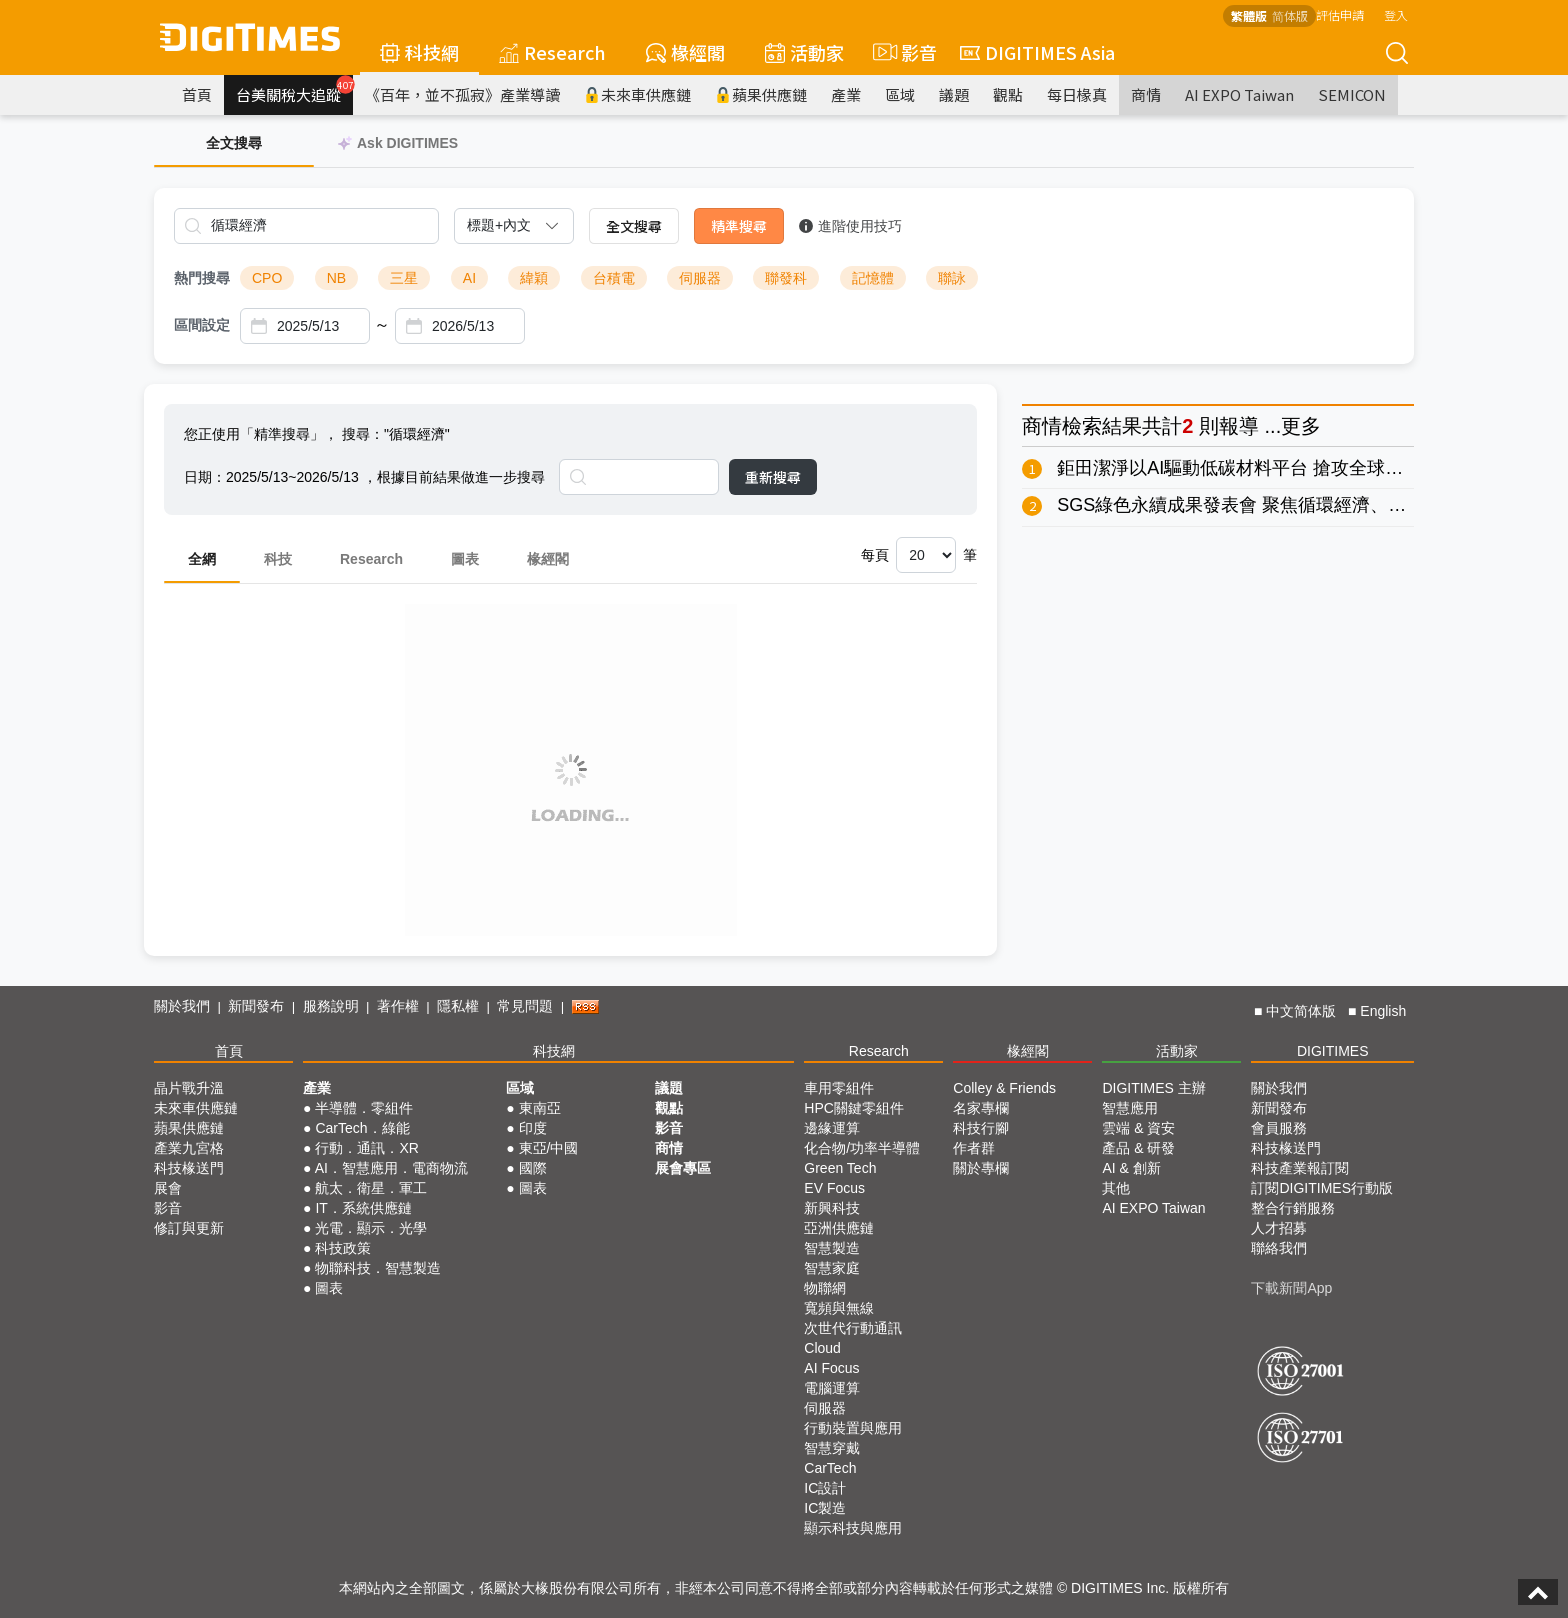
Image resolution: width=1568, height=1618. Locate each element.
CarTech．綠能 (362, 1128)
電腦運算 (832, 1388)
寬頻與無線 (839, 1308)
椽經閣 (685, 52)
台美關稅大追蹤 (294, 90)
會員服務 (1279, 1128)
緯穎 (534, 278)
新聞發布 (256, 1006)
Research (552, 52)
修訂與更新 (189, 1228)
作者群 (974, 1148)
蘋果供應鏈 (761, 94)
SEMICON (1352, 94)
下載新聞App (1291, 1288)
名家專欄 (981, 1108)
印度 (533, 1128)
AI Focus (831, 1368)
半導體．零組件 (364, 1108)
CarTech (830, 1468)
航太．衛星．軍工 (371, 1188)
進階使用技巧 (850, 226)
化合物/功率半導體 (862, 1148)
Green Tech (840, 1168)
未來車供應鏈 (637, 94)
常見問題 (525, 1006)
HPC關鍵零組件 (854, 1108)
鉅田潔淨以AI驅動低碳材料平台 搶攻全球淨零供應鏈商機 (1284, 468)
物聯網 (825, 1288)
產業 (846, 94)
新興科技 (832, 1208)
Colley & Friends (1004, 1088)
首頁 (197, 94)
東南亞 (540, 1108)
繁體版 (1249, 15)
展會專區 (683, 1168)
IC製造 (825, 1508)
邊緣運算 (832, 1128)
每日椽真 (1077, 94)
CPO (267, 278)
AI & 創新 (1131, 1168)
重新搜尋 (773, 477)
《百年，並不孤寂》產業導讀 (462, 94)
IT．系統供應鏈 (363, 1208)
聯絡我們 (1279, 1248)
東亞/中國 (549, 1148)
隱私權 (458, 1006)
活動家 (804, 52)
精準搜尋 (739, 226)
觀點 (1008, 94)
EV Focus (834, 1188)
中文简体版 (1301, 1011)
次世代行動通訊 (853, 1328)
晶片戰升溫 (189, 1088)
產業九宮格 (189, 1148)
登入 (1396, 14)
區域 (900, 94)
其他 (1116, 1188)
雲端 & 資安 (1138, 1128)
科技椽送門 (189, 1168)
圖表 (465, 559)
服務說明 (331, 1006)
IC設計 (825, 1488)
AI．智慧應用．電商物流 (391, 1168)
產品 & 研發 (1138, 1148)
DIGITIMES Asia (1037, 52)
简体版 (1290, 15)
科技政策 (343, 1248)
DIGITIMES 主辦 (1153, 1088)
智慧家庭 (832, 1268)
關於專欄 (981, 1168)
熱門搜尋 (202, 278)
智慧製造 (832, 1248)
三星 (404, 278)
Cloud (822, 1348)
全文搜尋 (634, 226)
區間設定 (202, 325)
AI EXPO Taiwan (1239, 94)
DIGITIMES (1333, 1051)
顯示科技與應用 (853, 1528)
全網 (202, 559)
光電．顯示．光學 (371, 1228)
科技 (278, 559)
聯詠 (952, 278)
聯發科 (786, 278)
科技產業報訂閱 (1300, 1168)
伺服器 (700, 278)
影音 (902, 52)
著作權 (398, 1006)
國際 (533, 1168)
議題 (954, 94)
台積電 (614, 278)
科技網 (419, 52)
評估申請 (1340, 14)
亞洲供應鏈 (839, 1228)
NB (336, 278)
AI (469, 278)
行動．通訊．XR (366, 1148)
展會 (168, 1188)
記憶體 (873, 278)
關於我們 (182, 1006)
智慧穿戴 (832, 1448)
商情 (1146, 94)
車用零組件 (839, 1088)
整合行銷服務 (1293, 1208)
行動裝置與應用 (853, 1428)
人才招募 (1279, 1228)
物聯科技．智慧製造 (378, 1268)
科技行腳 (981, 1128)
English (1383, 1011)
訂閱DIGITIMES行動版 (1322, 1188)
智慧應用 (1130, 1108)
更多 (1301, 426)
